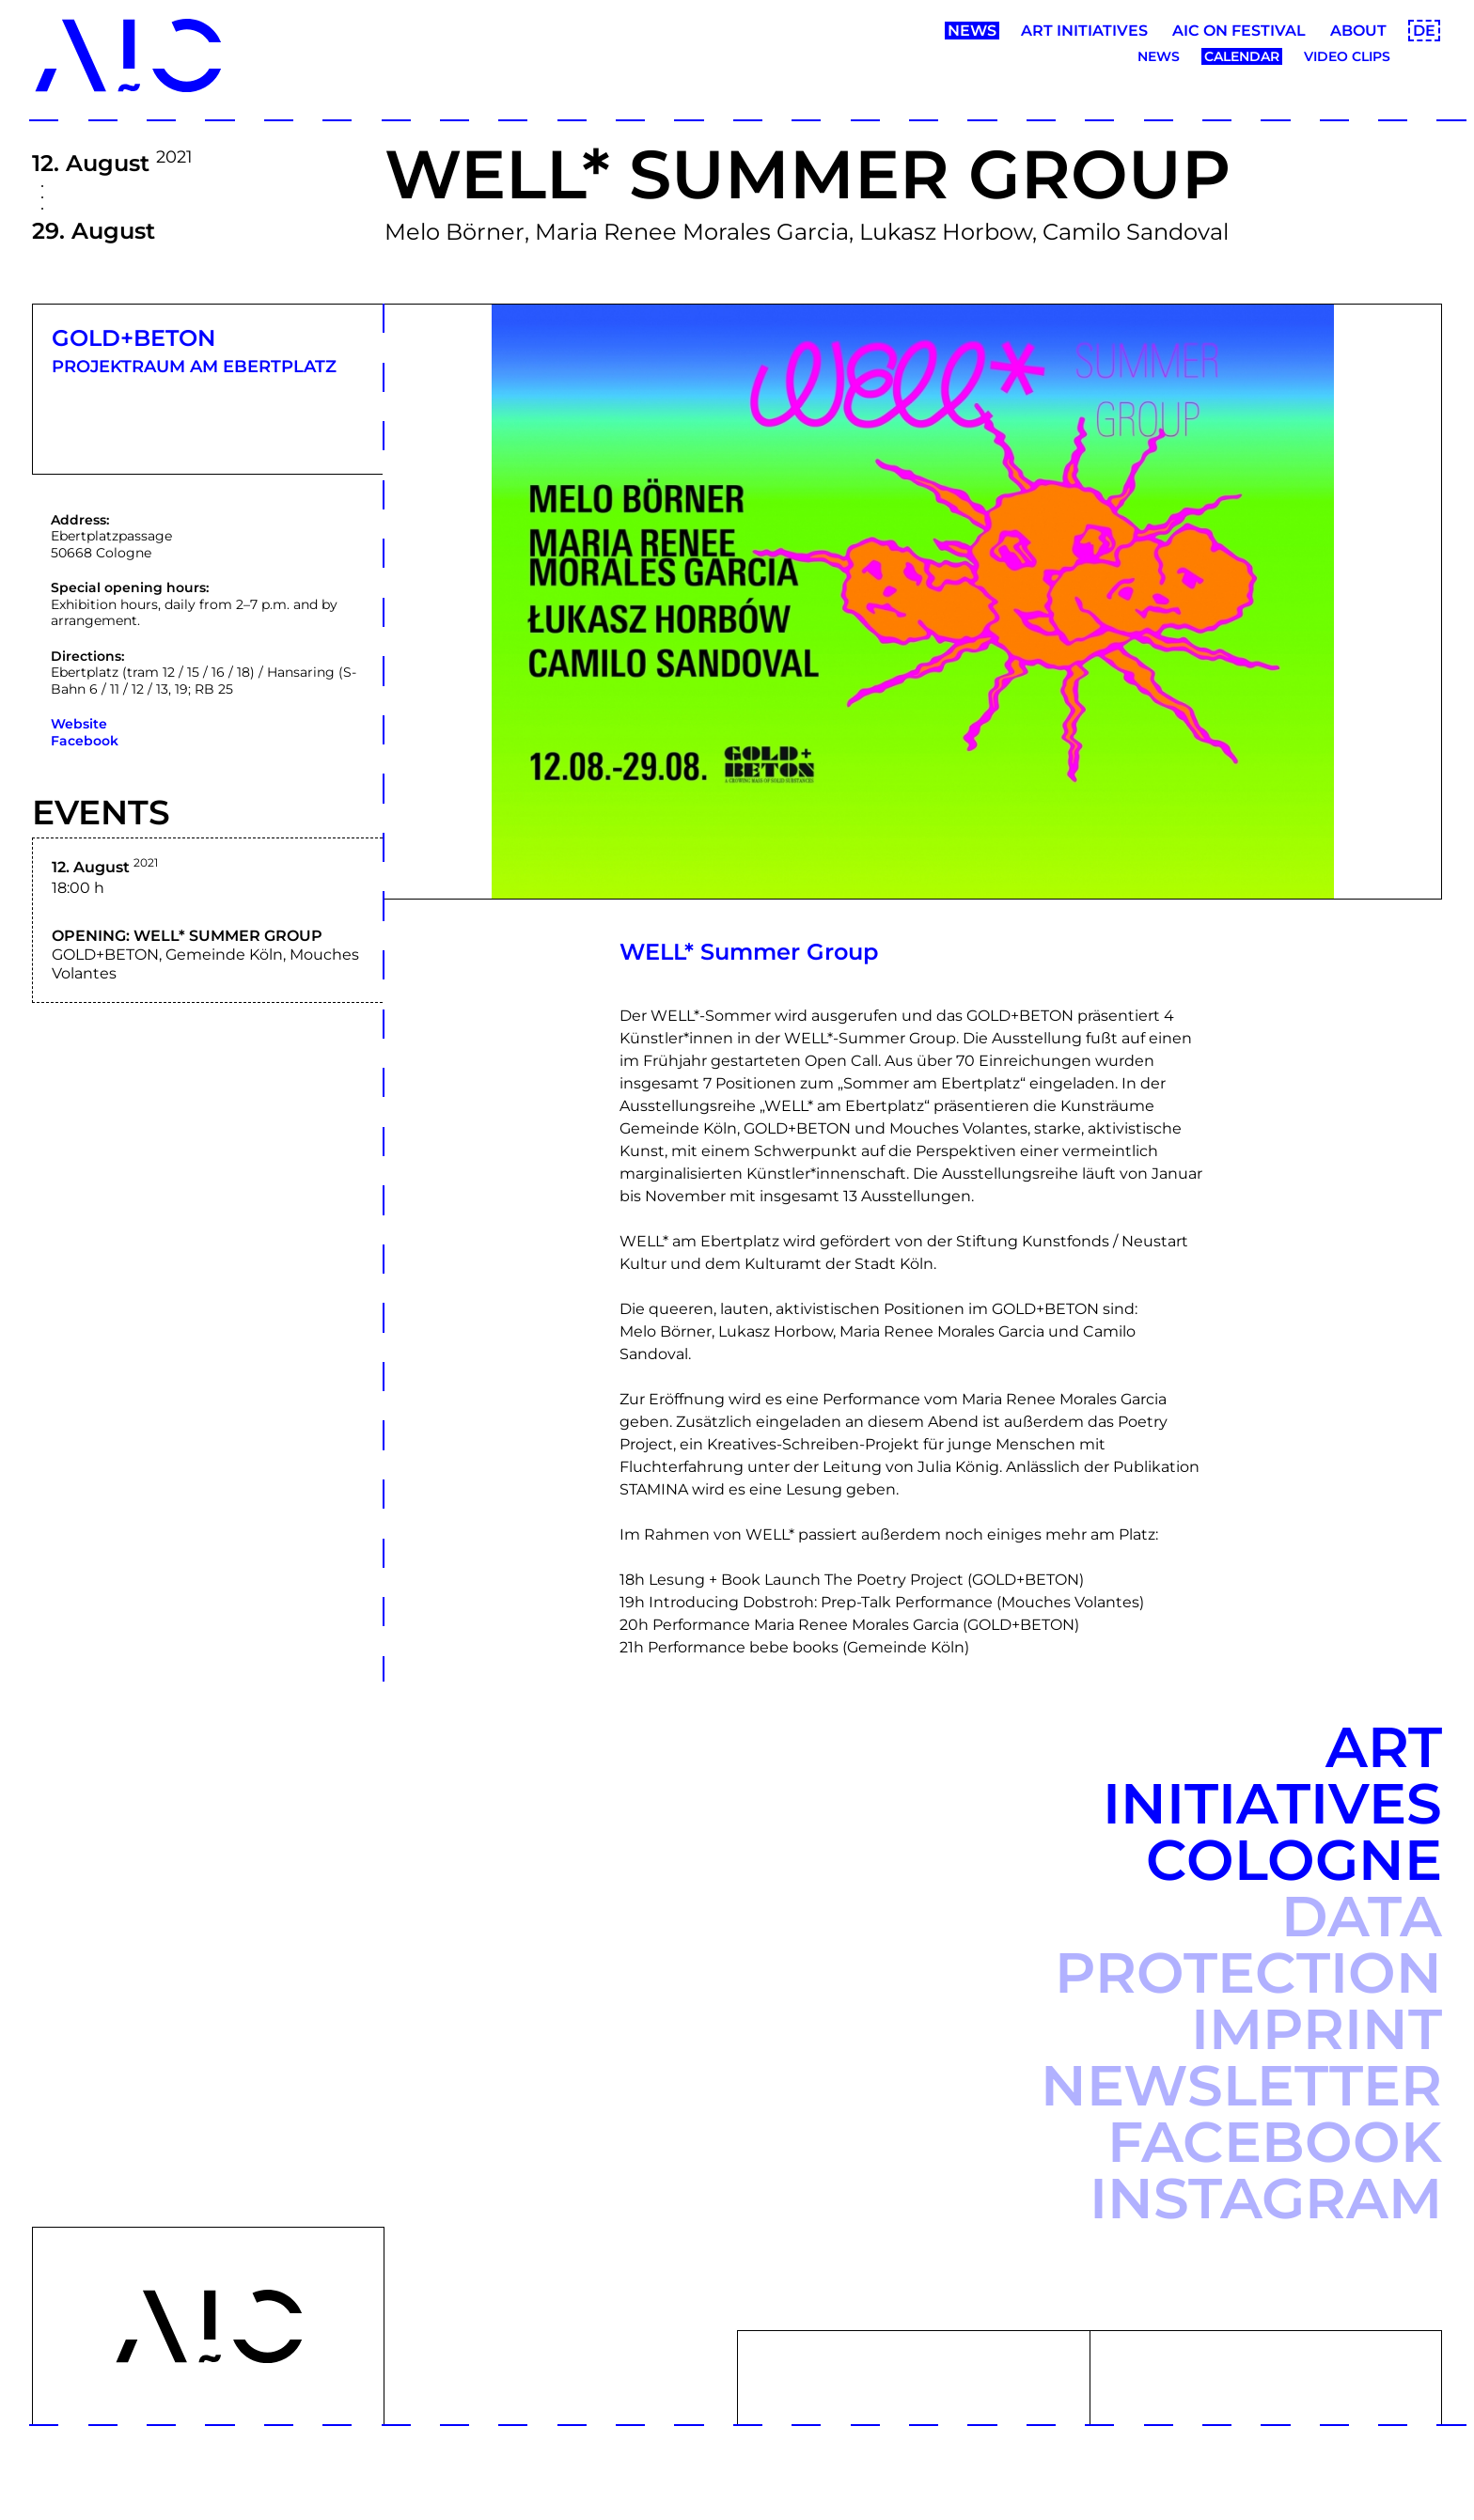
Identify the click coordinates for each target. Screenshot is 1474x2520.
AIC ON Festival (1239, 30)
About (1358, 30)
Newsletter (1241, 2085)
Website (79, 723)
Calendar (1241, 56)
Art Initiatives (1084, 30)
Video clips (1347, 56)
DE (1424, 30)
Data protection (1248, 1944)
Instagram (1266, 2198)
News (972, 30)
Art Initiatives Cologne (1272, 1803)
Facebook (84, 740)
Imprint (1316, 2029)
